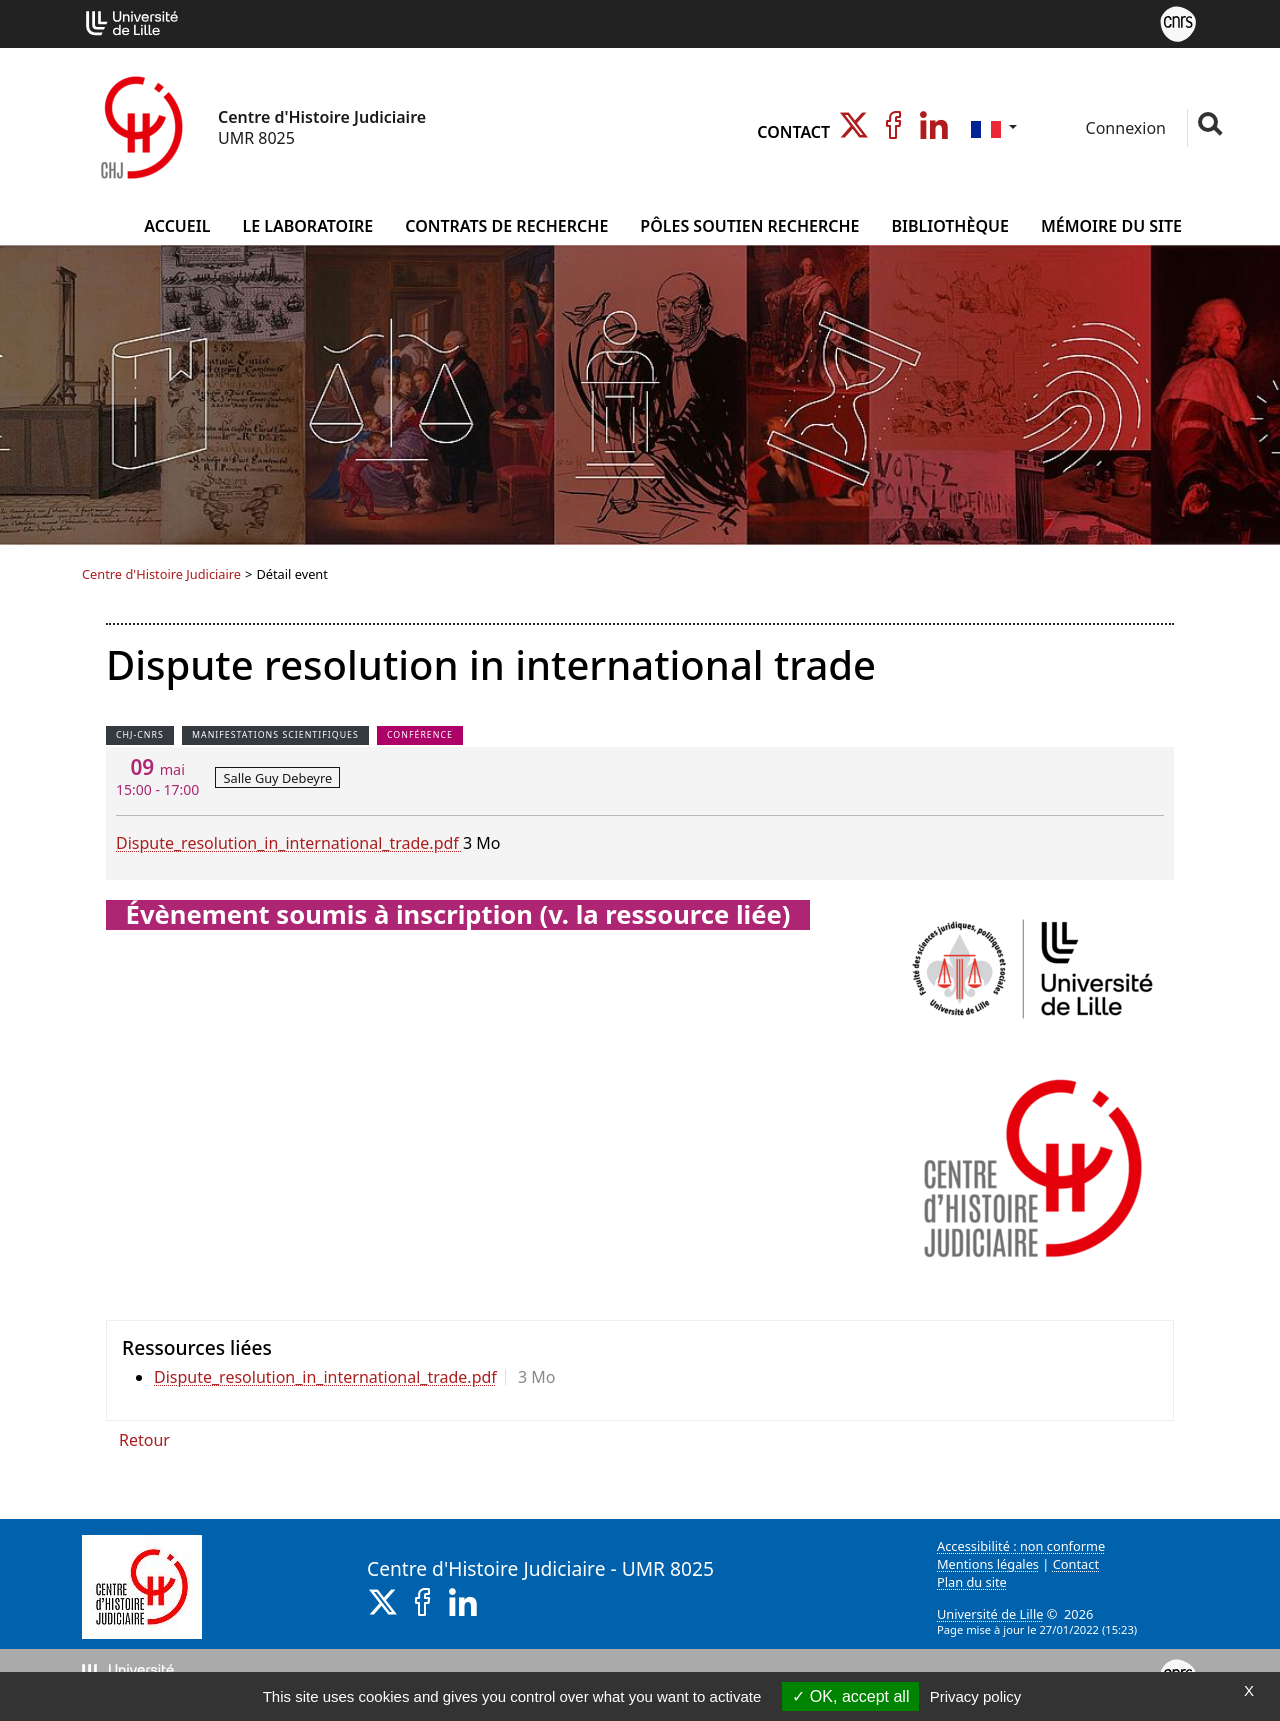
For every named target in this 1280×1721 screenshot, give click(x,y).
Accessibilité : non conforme (1021, 1546)
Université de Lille (990, 1614)
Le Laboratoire (307, 226)
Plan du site (972, 1582)
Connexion (1123, 128)
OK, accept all (850, 1696)
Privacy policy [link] (976, 1696)
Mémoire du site (1111, 226)
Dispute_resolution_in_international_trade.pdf (289, 843)
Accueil (177, 226)
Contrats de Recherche (506, 226)
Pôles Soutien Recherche (749, 226)
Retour (144, 1440)
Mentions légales (988, 1564)
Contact (793, 132)
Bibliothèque (949, 226)
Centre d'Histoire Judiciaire (161, 574)
